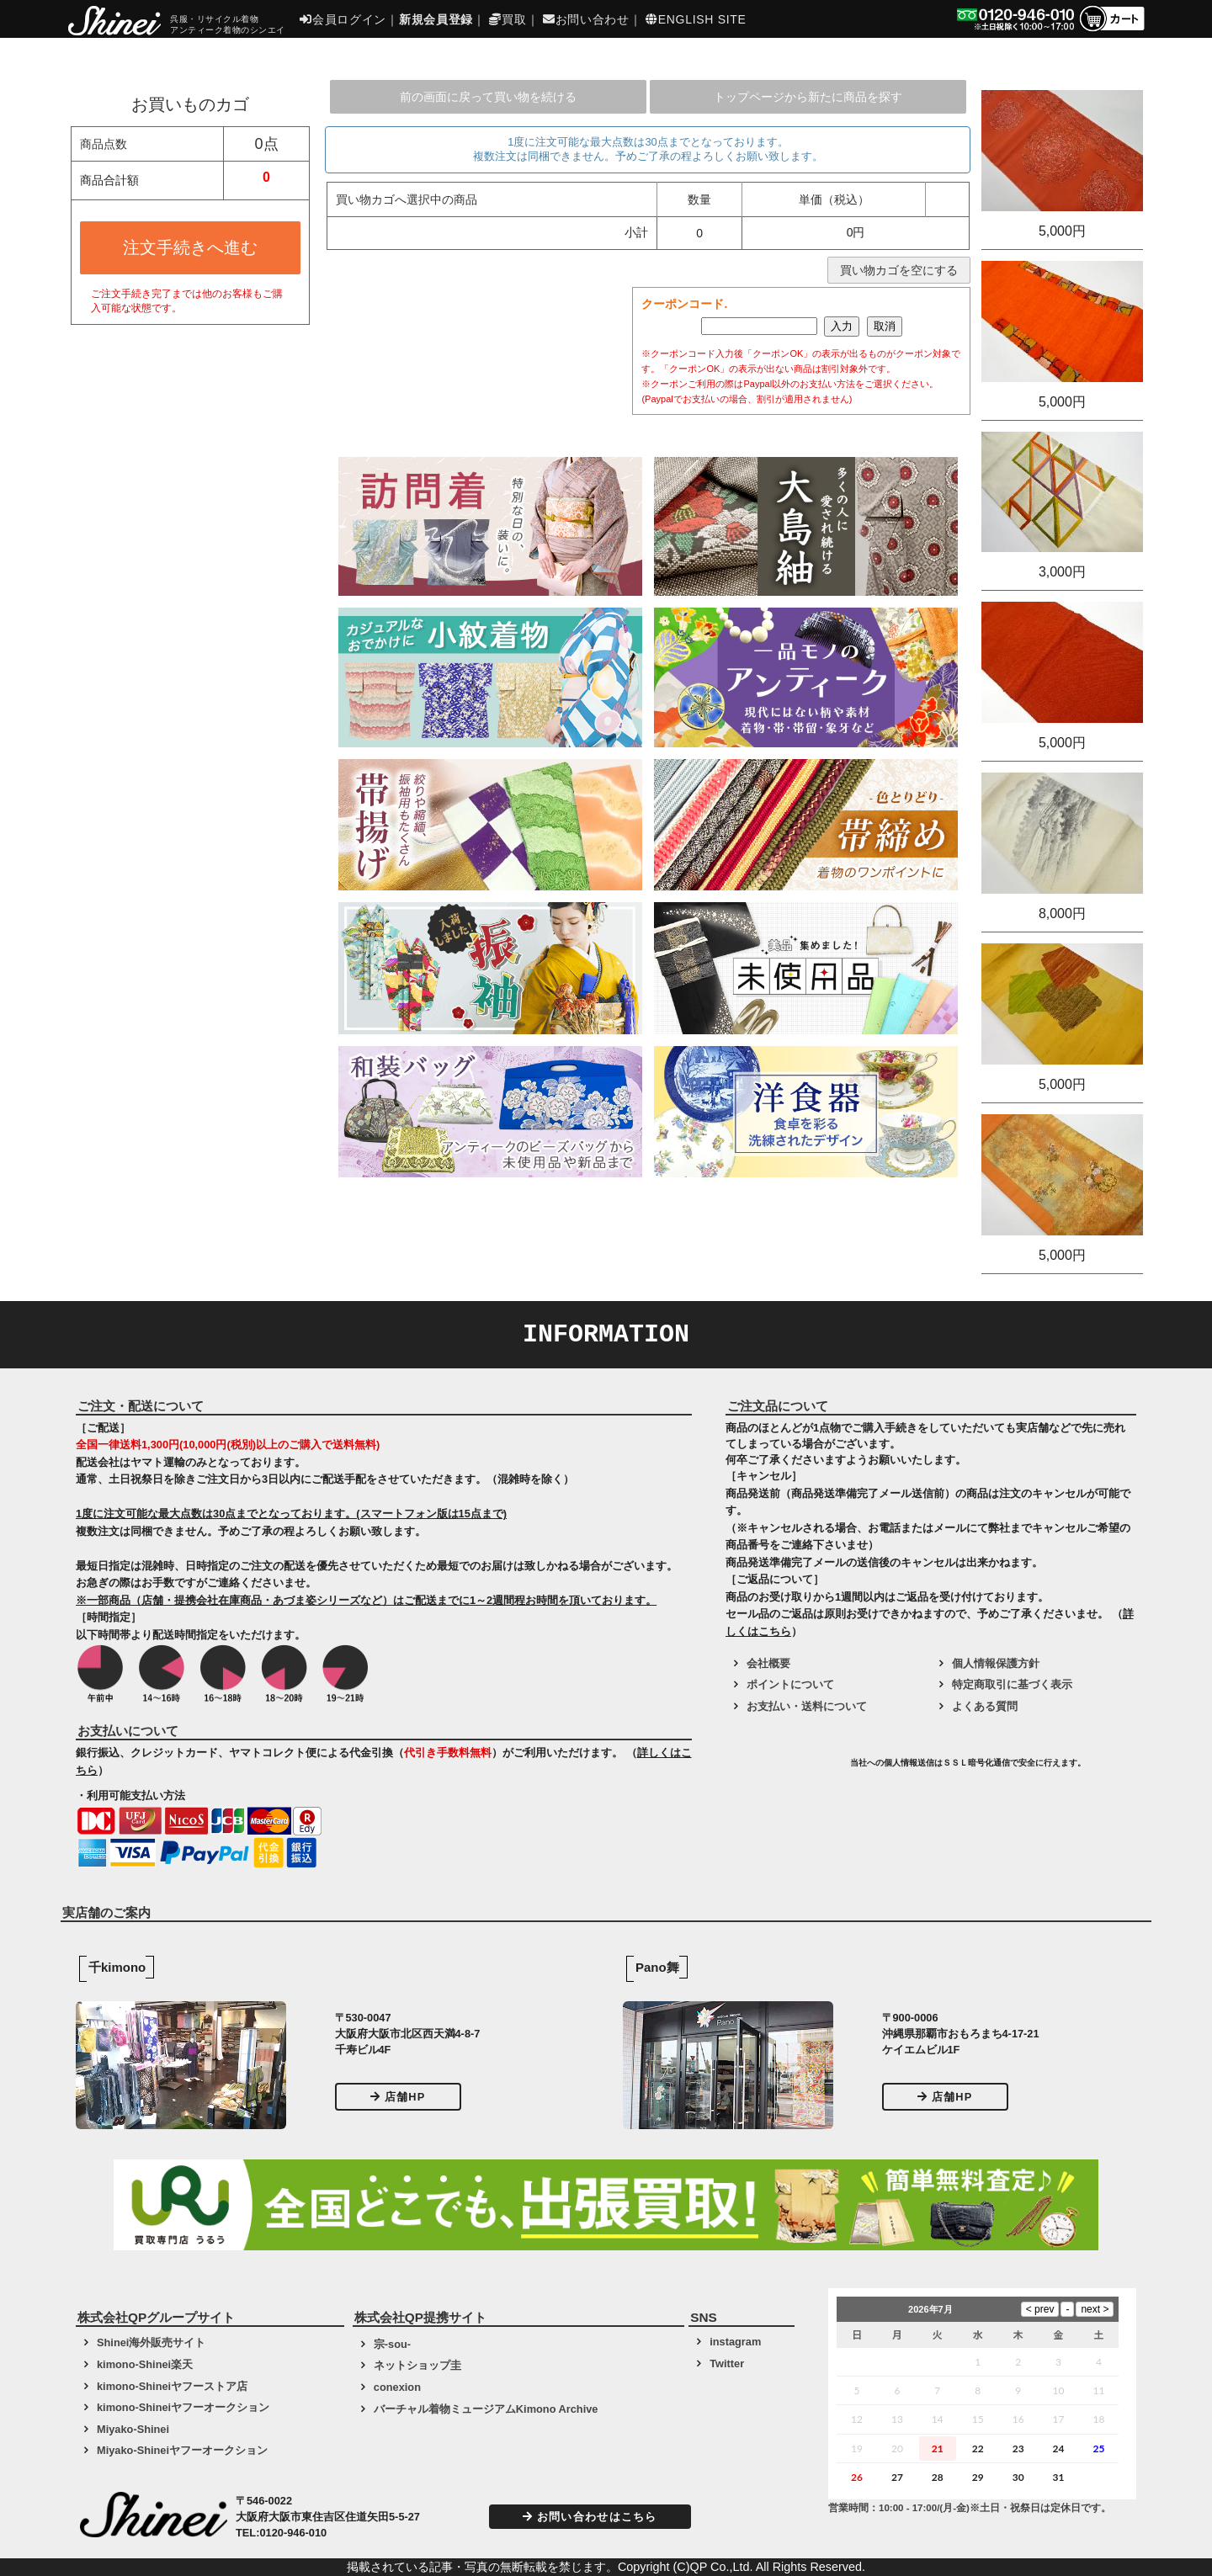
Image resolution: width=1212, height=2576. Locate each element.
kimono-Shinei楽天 (145, 2364)
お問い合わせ (586, 19)
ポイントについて (790, 1684)
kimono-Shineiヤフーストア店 (172, 2386)
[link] (786, 1769)
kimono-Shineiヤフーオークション (183, 2407)
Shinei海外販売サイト (151, 2342)
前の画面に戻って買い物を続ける (488, 97)
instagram (735, 2341)
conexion (397, 2387)
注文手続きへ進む (190, 247)
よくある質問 (985, 1706)
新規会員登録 (436, 19)
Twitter (727, 2363)
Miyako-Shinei (133, 2429)
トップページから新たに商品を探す (808, 97)
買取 (507, 19)
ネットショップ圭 (417, 2365)
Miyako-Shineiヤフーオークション (182, 2450)
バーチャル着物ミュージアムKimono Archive (486, 2409)
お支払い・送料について (807, 1706)
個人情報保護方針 (995, 1663)
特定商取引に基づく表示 (1012, 1684)
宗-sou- (392, 2344)
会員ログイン (343, 19)
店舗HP (398, 2096)
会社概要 (768, 1663)
